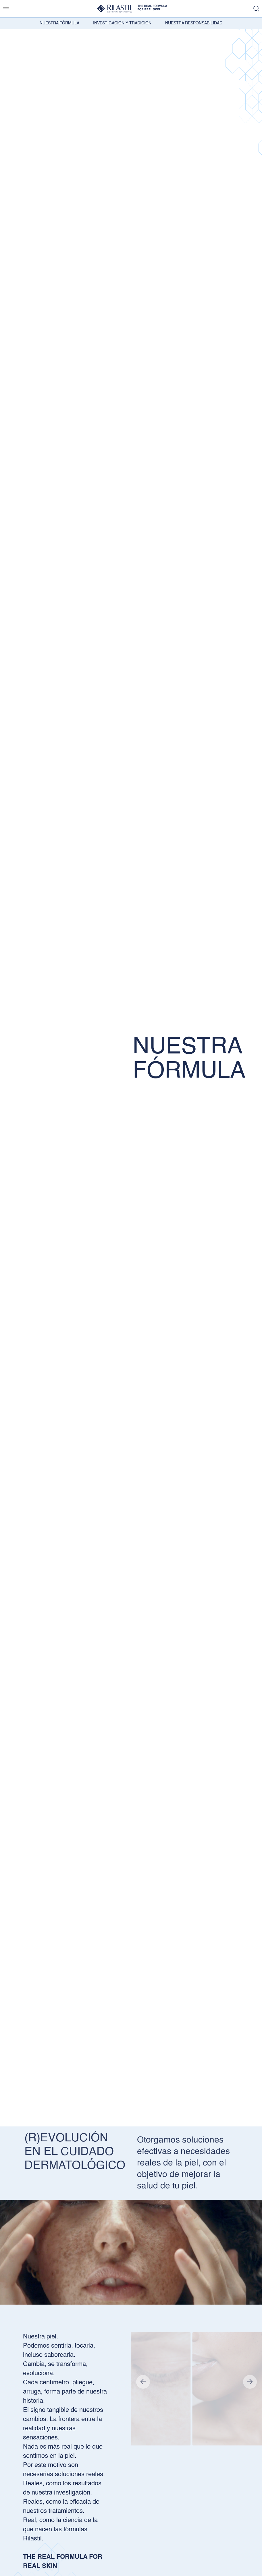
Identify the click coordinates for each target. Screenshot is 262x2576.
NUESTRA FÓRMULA (59, 23)
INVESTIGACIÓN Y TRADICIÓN (122, 23)
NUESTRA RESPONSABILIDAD (193, 23)
